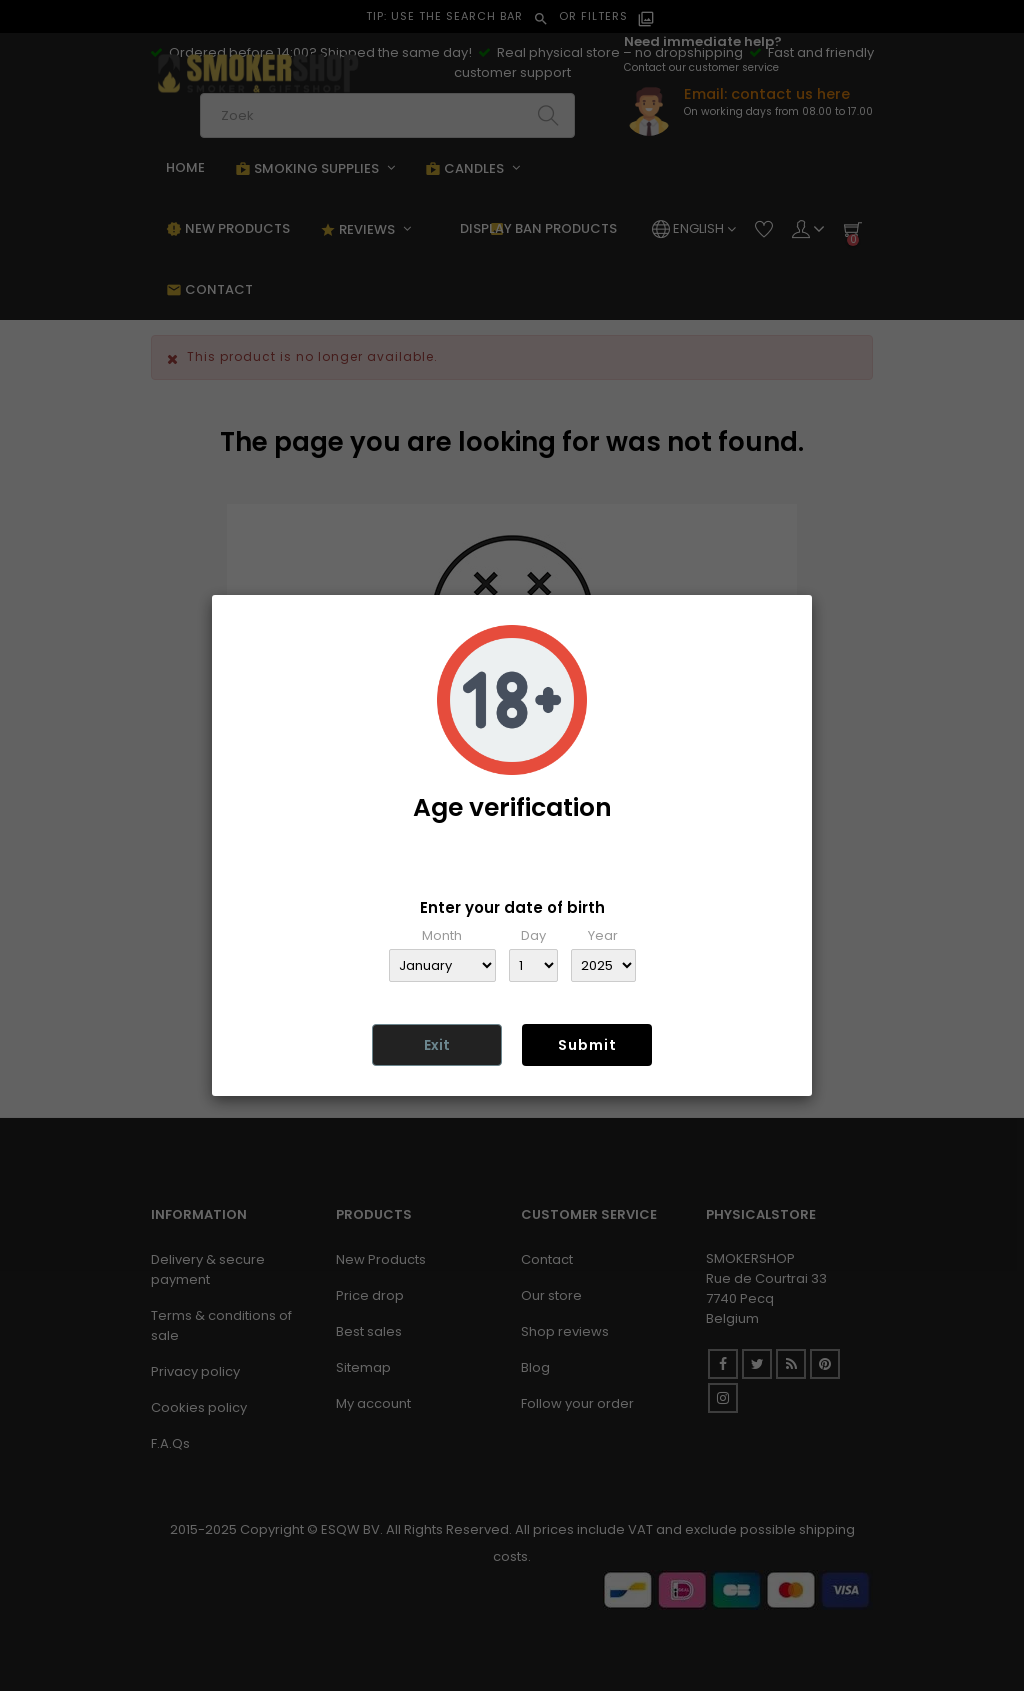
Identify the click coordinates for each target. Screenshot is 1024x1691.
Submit (587, 1045)
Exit (437, 1045)
